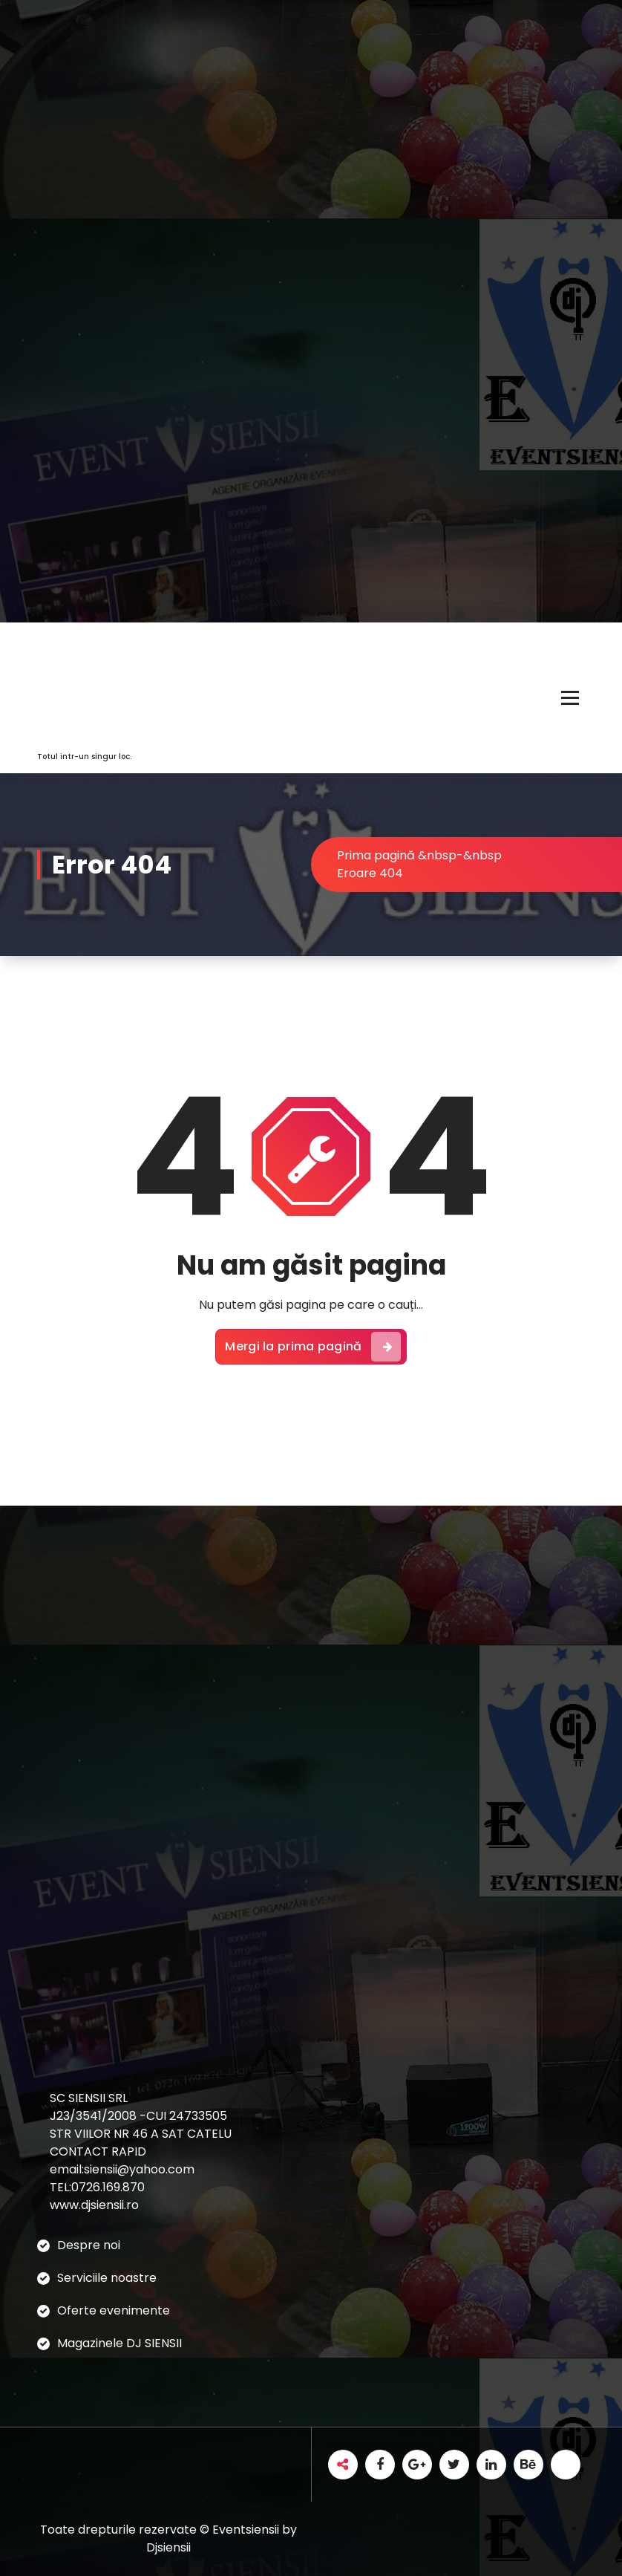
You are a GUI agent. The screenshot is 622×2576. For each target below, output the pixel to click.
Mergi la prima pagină (312, 1347)
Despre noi (88, 2245)
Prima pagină (376, 855)
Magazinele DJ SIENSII (119, 2343)
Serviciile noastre (107, 2277)
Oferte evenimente (113, 2310)
